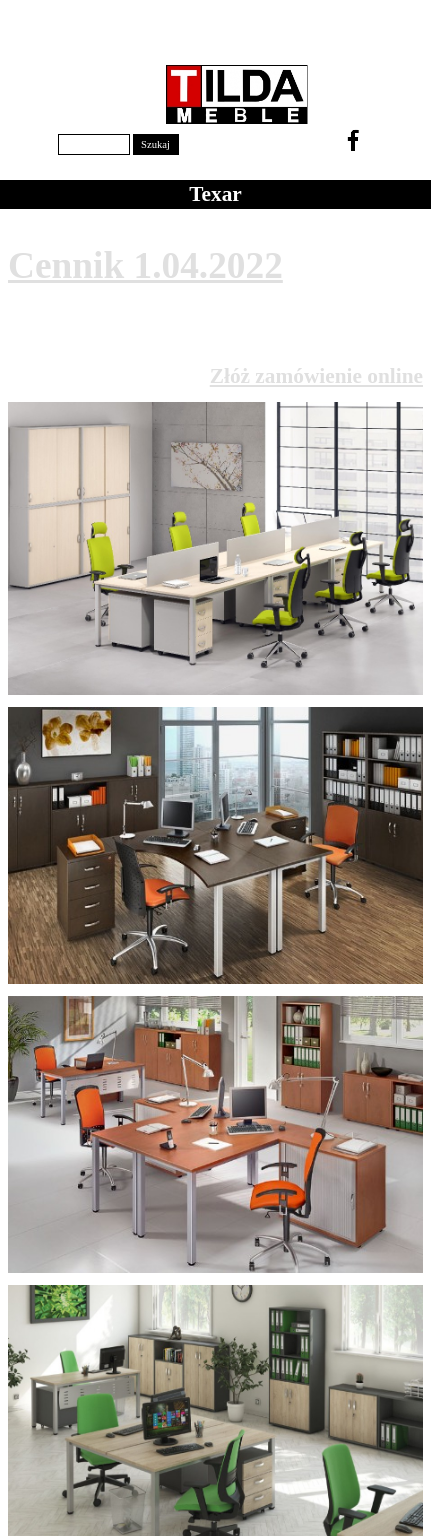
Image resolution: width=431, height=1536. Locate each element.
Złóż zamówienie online (316, 376)
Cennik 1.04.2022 (145, 265)
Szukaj (155, 144)
